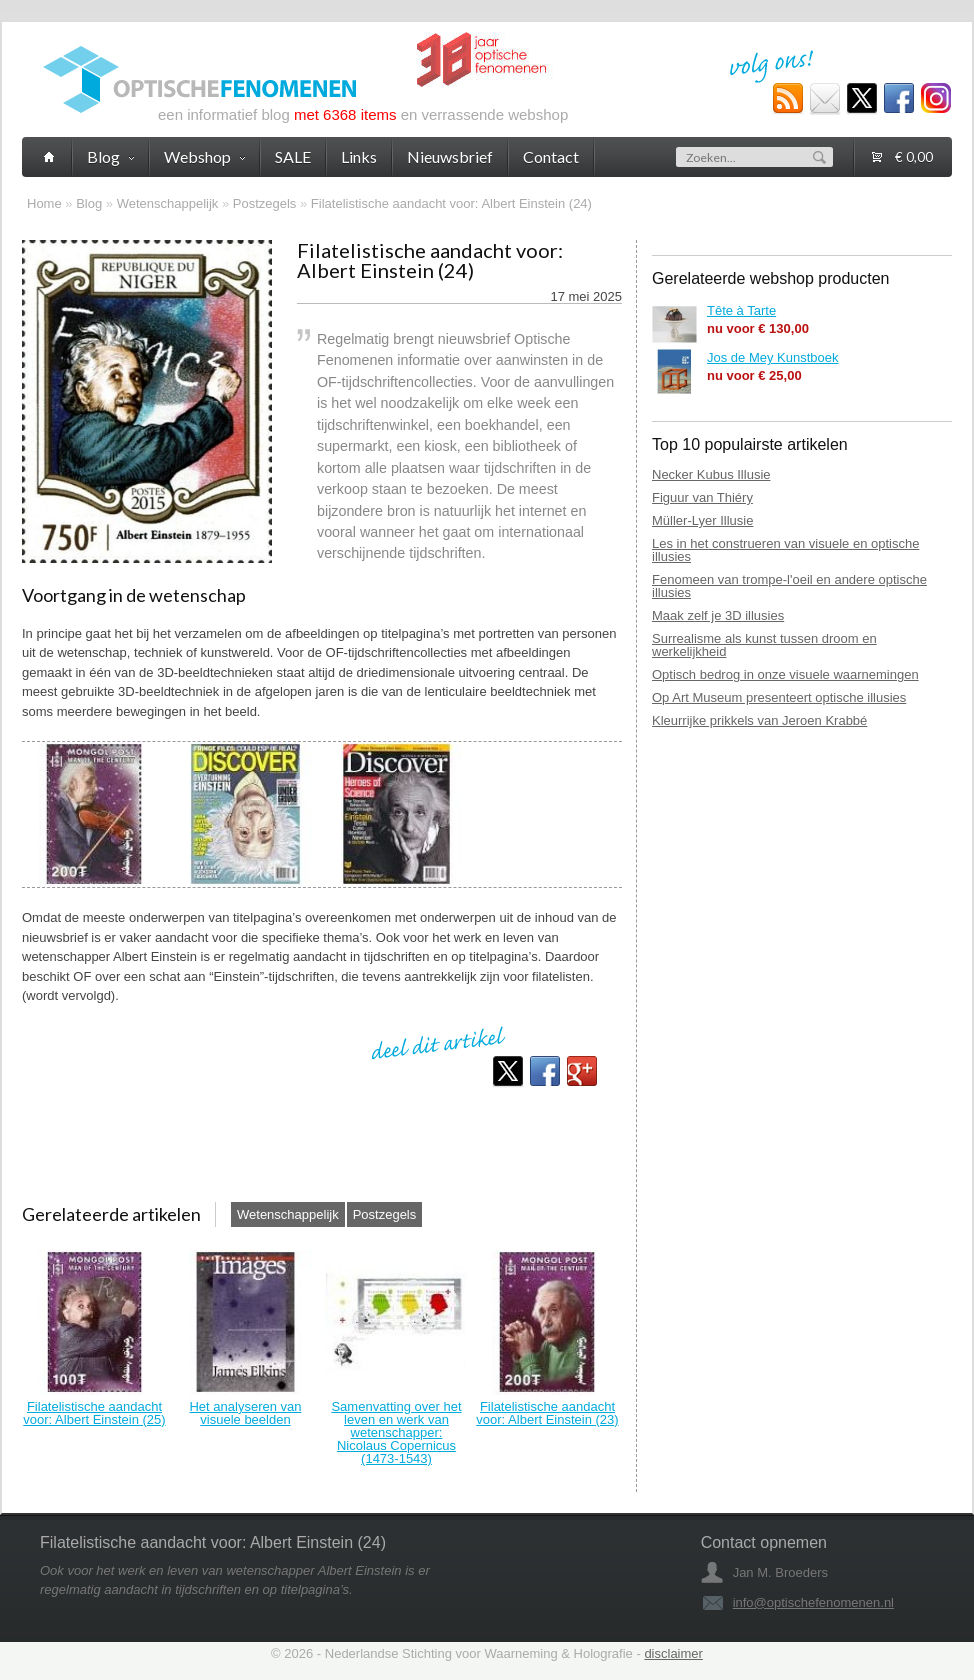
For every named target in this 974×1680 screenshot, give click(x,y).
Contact (551, 156)
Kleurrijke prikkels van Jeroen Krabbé (759, 720)
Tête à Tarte (741, 310)
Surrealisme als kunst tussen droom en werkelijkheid (764, 645)
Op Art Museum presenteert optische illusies (779, 697)
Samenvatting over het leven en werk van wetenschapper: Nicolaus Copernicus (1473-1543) (396, 1432)
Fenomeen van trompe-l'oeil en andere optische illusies (789, 586)
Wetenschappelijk (168, 203)
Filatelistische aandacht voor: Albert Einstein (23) (547, 1413)
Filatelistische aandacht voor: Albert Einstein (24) (451, 203)
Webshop (204, 156)
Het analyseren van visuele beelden (245, 1413)
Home (44, 203)
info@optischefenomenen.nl (813, 1602)
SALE (293, 156)
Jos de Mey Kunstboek (773, 357)
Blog (89, 203)
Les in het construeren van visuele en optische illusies (785, 550)
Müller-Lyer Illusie (702, 520)
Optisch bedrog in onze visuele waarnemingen (785, 674)
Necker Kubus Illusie (711, 474)
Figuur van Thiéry (702, 497)
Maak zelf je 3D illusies (718, 615)
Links (359, 156)
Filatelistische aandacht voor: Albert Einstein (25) (94, 1413)
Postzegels (265, 203)
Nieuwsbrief (450, 156)
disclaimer (673, 1653)
